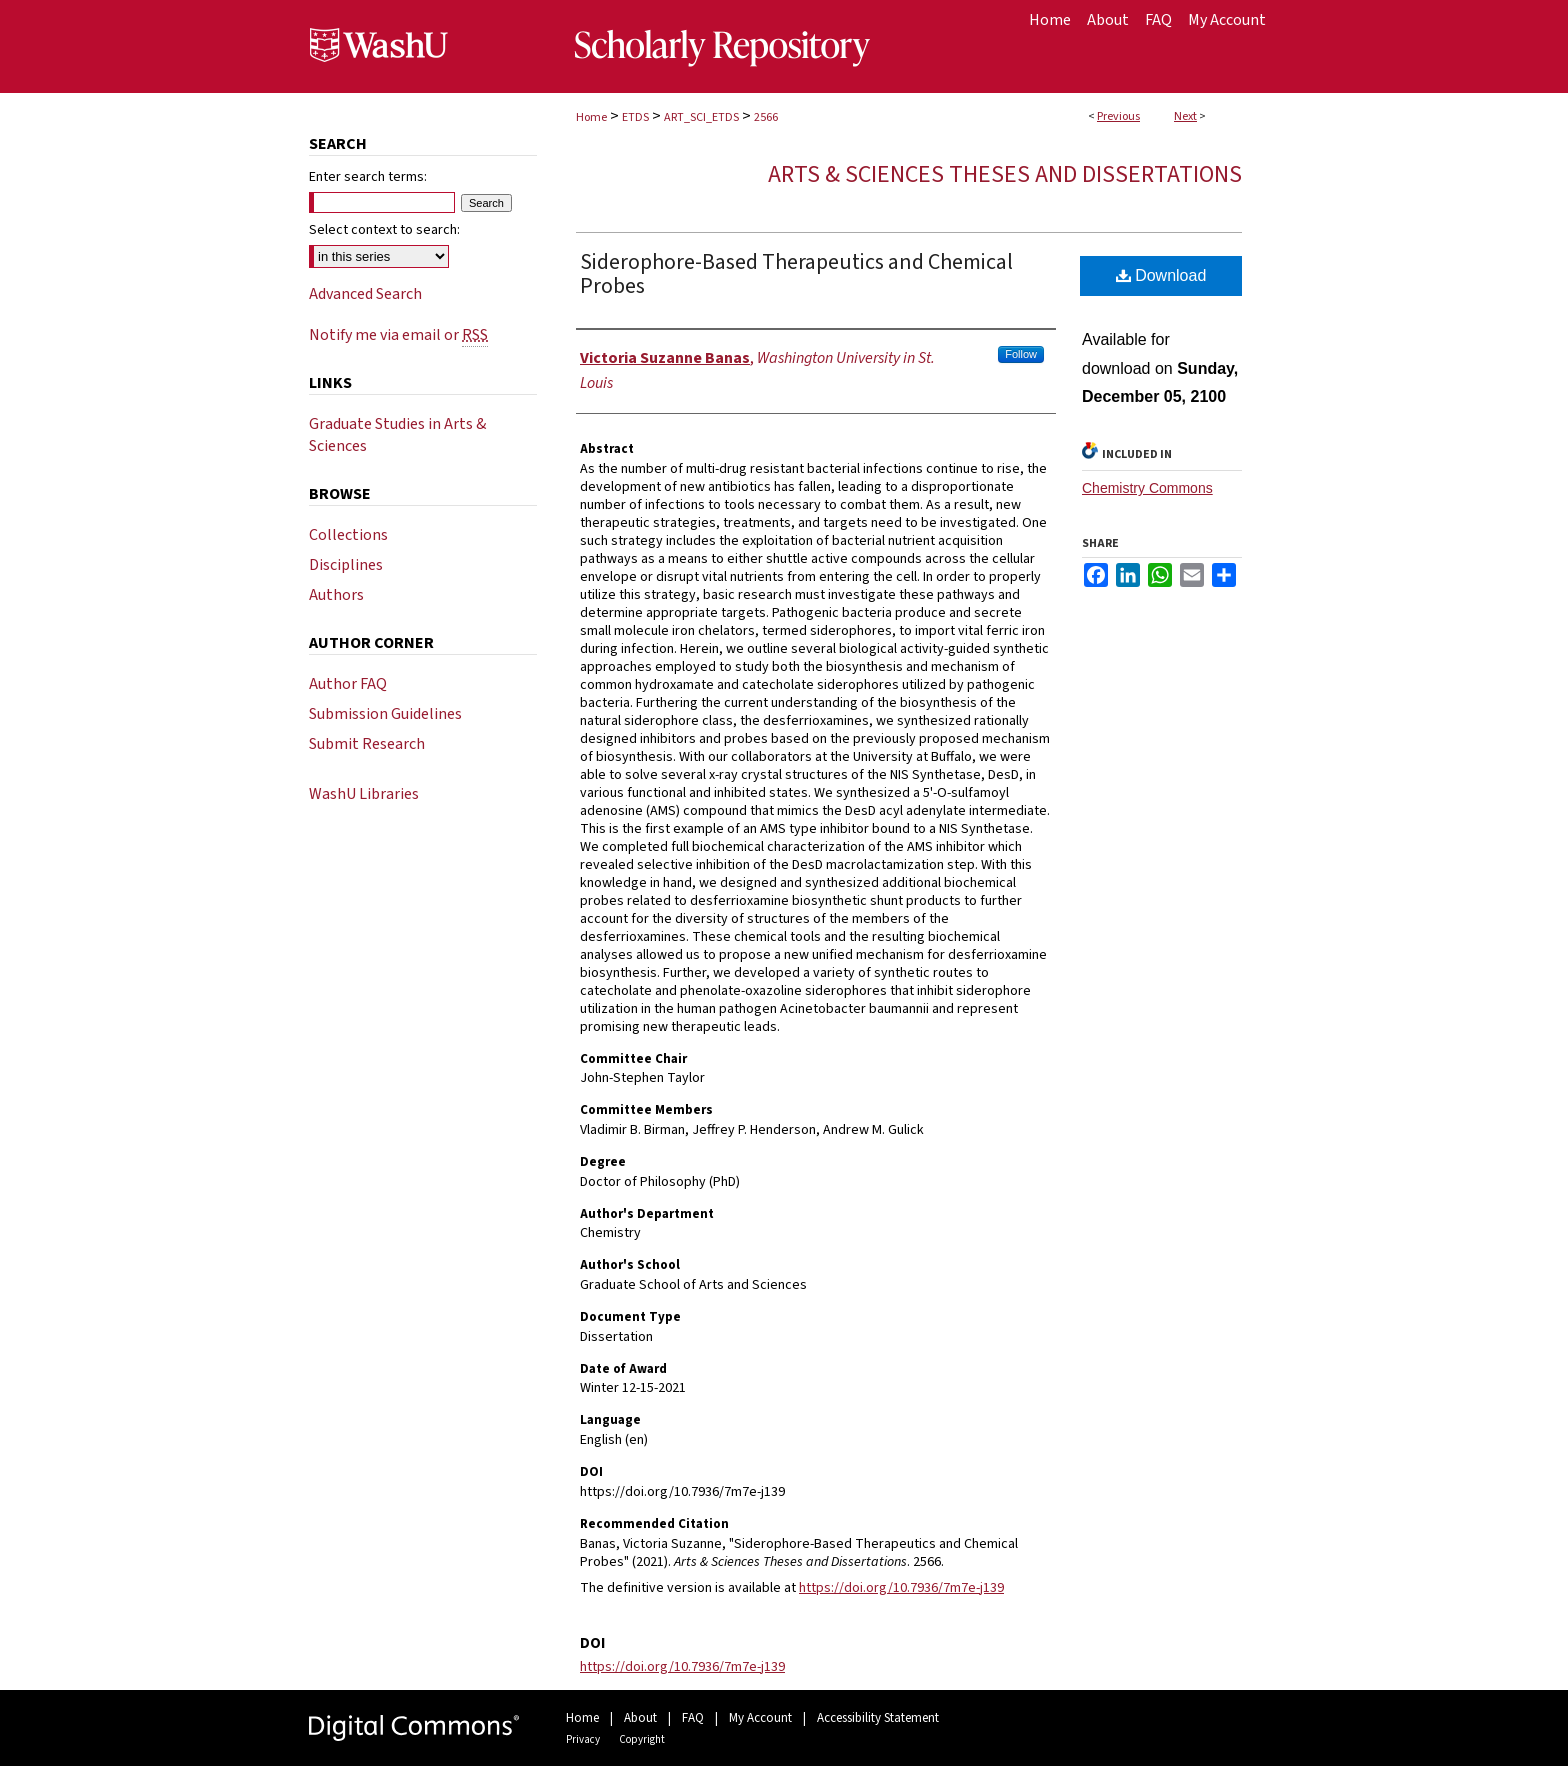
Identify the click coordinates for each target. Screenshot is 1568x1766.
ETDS (635, 117)
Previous (1118, 116)
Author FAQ (348, 684)
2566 (766, 117)
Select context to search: (384, 230)
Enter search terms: (368, 177)
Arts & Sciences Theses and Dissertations (1005, 174)
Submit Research (367, 744)
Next (1185, 116)
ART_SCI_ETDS (701, 117)
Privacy (583, 1739)
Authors (336, 595)
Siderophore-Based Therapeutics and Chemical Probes (796, 274)
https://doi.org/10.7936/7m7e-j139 (901, 1588)
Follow (1021, 354)
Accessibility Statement (878, 1718)
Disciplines (346, 565)
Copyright (642, 1739)
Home (591, 117)
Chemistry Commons (1147, 488)
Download (1161, 275)
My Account (760, 1718)
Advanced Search (365, 294)
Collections (348, 535)
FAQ (693, 1718)
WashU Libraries (364, 794)
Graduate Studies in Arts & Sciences (397, 435)
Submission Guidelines (385, 714)
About (640, 1718)
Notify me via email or (398, 335)
